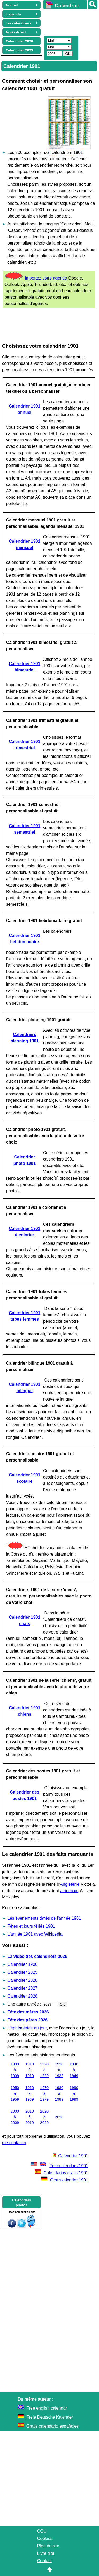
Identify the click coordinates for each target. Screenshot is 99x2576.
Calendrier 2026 (22, 1980)
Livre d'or (45, 2553)
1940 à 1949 (74, 2070)
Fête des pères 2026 (27, 2020)
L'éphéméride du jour (27, 2028)
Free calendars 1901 (59, 2165)
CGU (42, 2531)
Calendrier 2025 (22, 1972)
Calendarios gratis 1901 (61, 2173)
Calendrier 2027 (22, 1988)
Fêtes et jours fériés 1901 (31, 1926)
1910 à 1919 (29, 2070)
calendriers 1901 (66, 152)
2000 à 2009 (15, 2117)
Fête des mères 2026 (28, 2012)
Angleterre (69, 1884)
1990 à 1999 (74, 2093)
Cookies (45, 2538)
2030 (59, 2117)
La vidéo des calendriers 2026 (37, 1956)
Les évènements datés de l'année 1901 (44, 1918)
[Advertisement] (68, 21)
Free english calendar (46, 2408)
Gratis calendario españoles (52, 2426)
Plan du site (48, 2546)
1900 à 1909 (15, 2070)
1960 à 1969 (29, 2093)
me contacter (14, 2142)
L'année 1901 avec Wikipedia (35, 1934)
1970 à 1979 (44, 2093)
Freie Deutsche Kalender (49, 2417)
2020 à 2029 (44, 2117)
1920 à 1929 (44, 2070)
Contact (44, 2561)
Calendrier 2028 (22, 1996)
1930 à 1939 (59, 2070)
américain (69, 1890)
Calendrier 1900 (22, 1964)
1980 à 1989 (59, 2093)
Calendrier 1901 (70, 2156)
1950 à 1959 (15, 2093)
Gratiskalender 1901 (64, 2180)
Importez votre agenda (46, 278)
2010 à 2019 (29, 2117)
